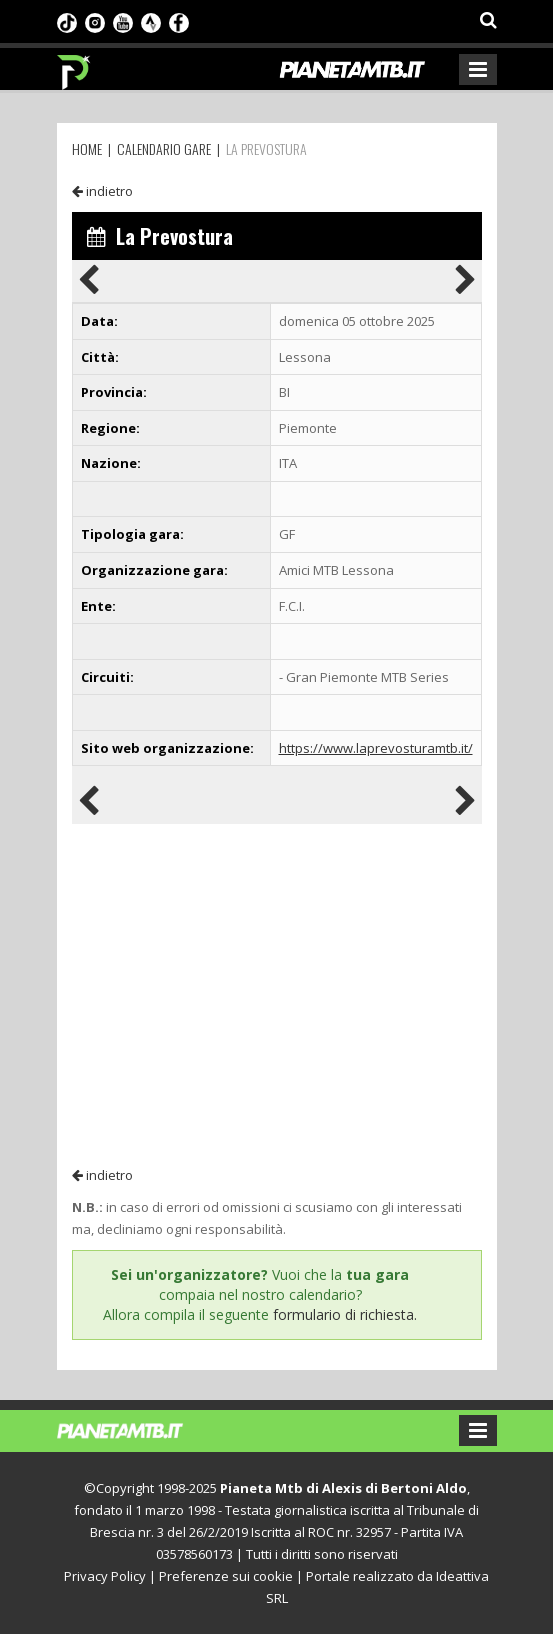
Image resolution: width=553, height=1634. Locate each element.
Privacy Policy (105, 1576)
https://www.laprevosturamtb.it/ (376, 748)
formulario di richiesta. (345, 1314)
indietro (102, 191)
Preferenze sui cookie (226, 1576)
